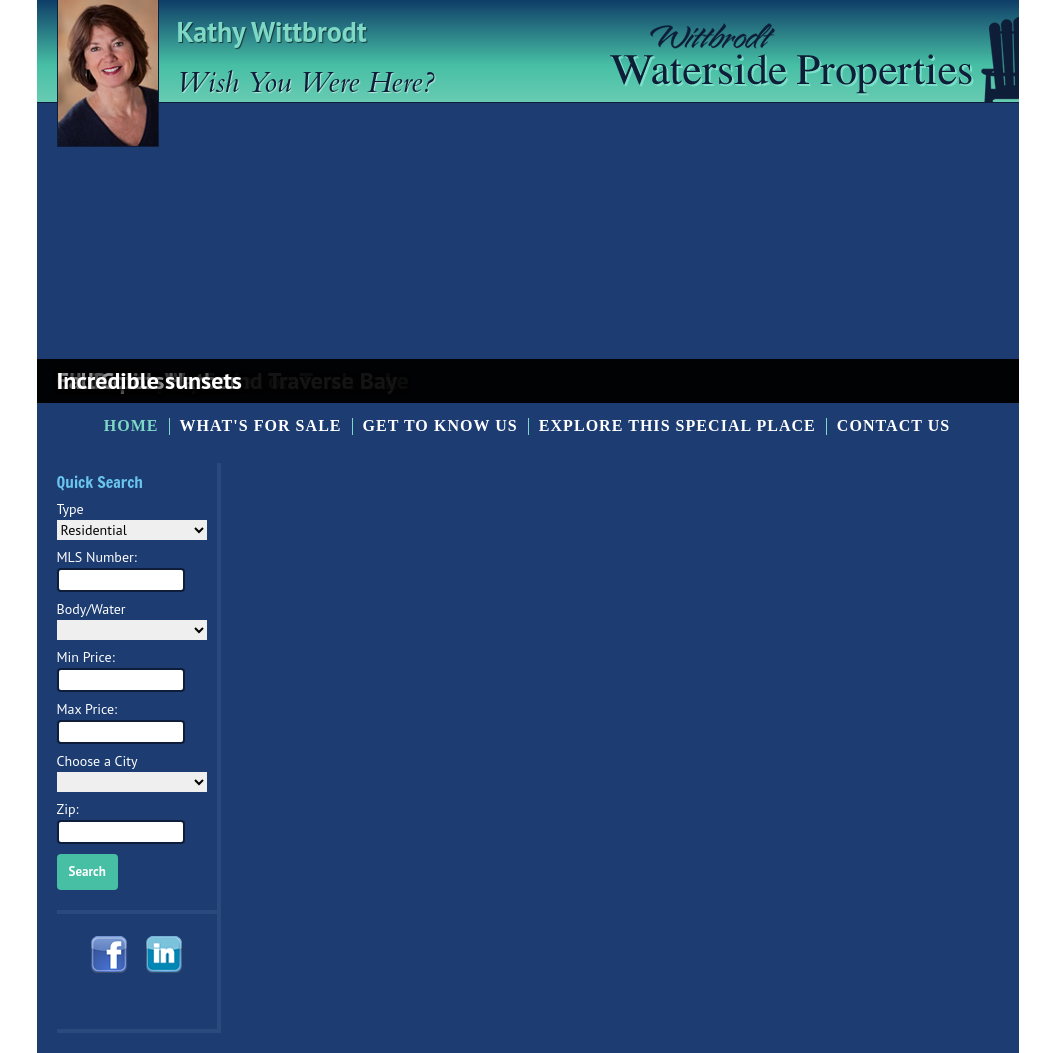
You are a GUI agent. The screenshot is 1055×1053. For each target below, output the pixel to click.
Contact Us (893, 425)
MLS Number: (97, 557)
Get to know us (440, 425)
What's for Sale (261, 425)
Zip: (68, 809)
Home (131, 425)
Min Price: (86, 657)
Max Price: (87, 709)
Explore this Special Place (677, 425)
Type (70, 509)
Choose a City (97, 761)
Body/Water (91, 609)
